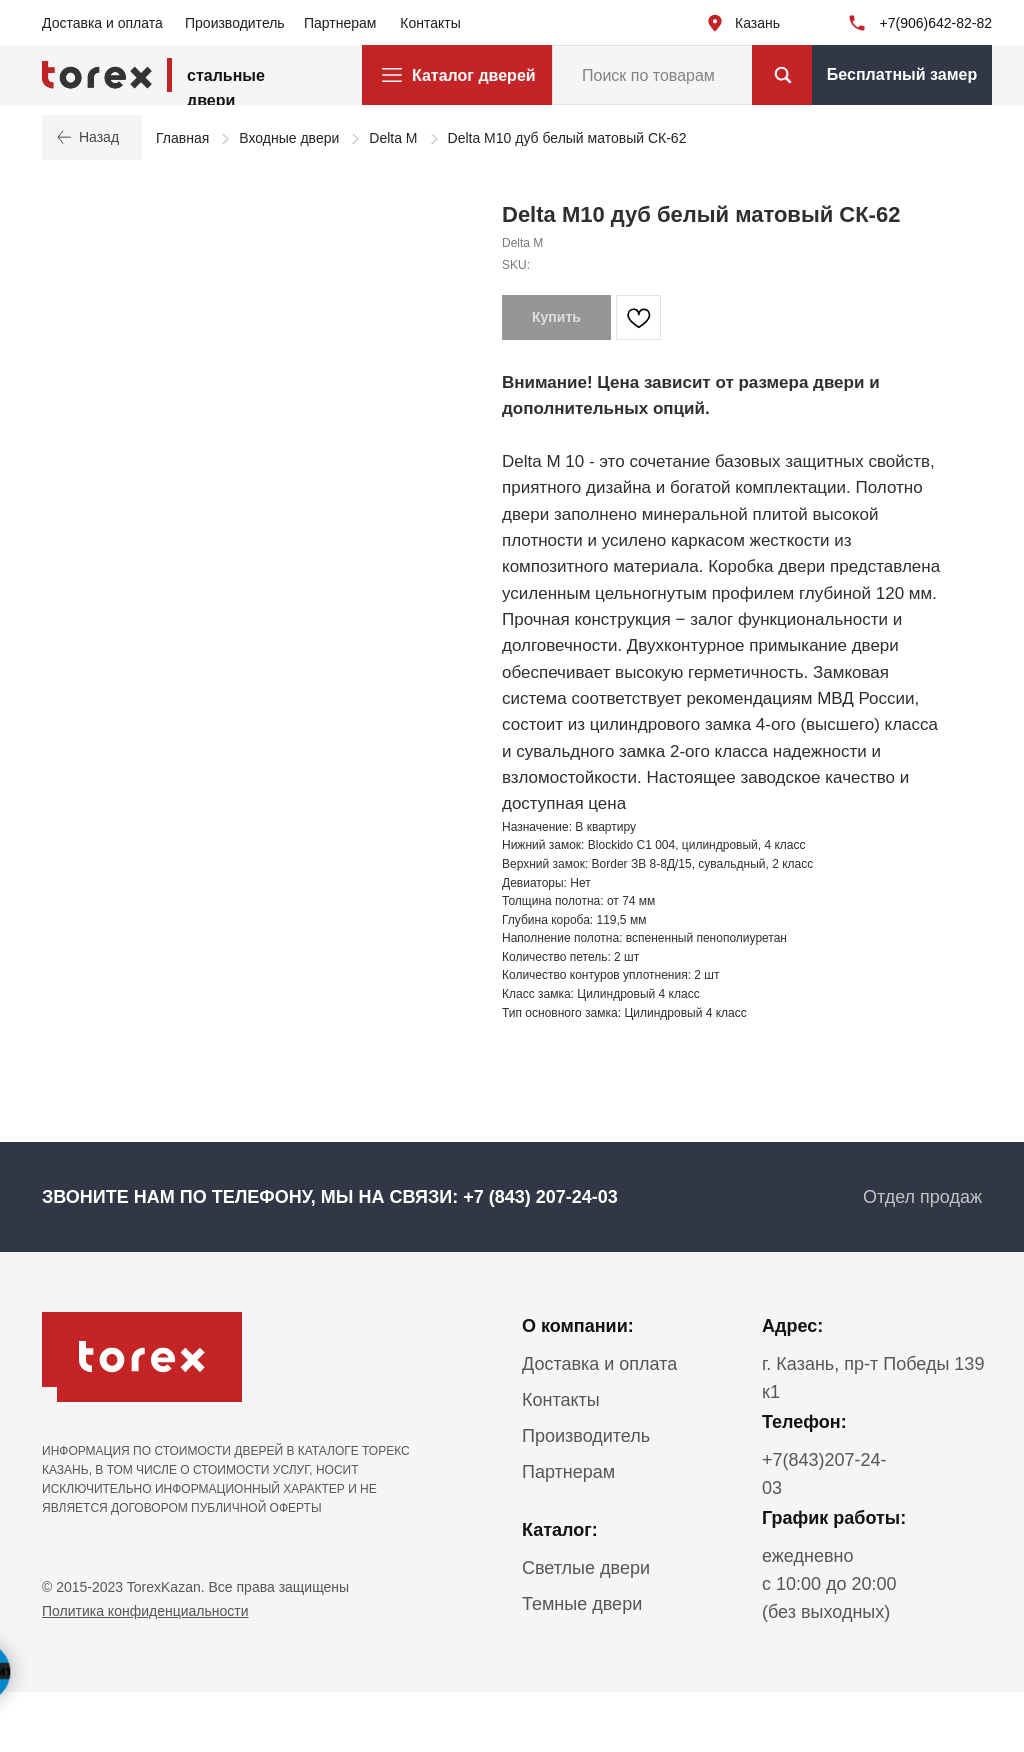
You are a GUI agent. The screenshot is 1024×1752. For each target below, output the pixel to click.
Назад (92, 137)
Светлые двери (586, 1568)
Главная (182, 138)
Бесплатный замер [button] (902, 74)
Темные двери (582, 1604)
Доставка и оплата (102, 23)
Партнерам (340, 23)
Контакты (430, 23)
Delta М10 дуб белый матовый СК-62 (567, 138)
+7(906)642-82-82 (936, 23)
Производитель (235, 23)
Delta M (393, 138)
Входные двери (289, 138)
